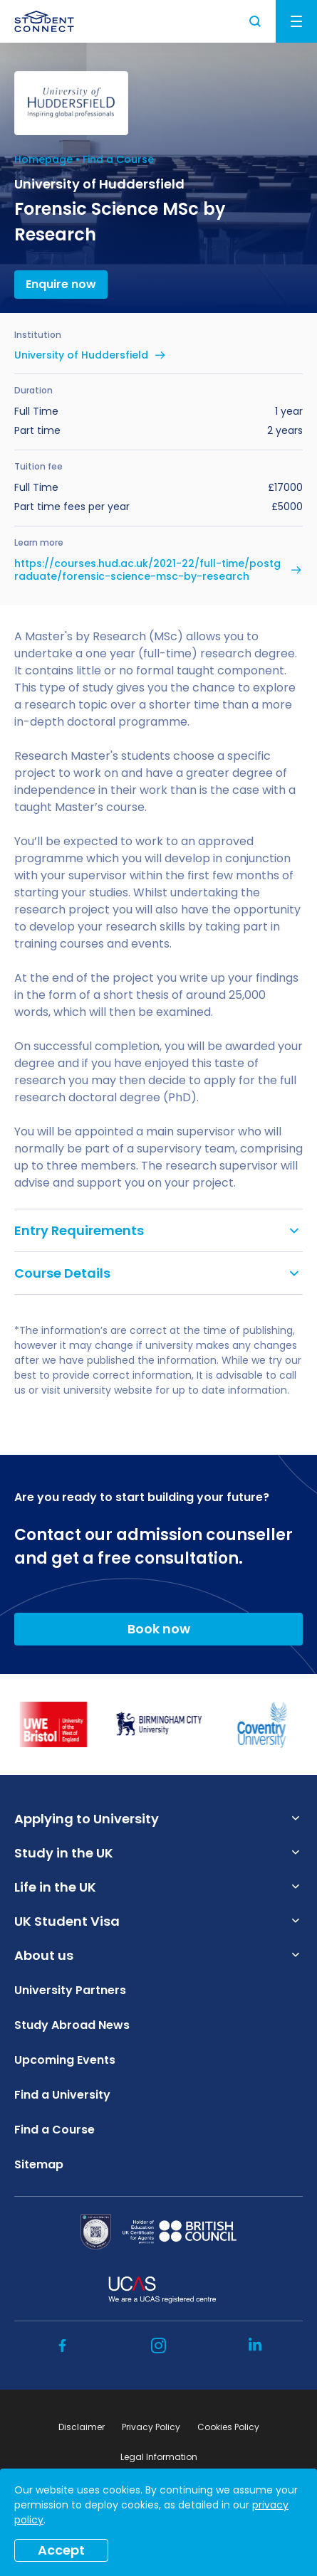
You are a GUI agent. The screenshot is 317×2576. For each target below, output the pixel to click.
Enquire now (61, 284)
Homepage (43, 159)
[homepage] (44, 21)
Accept (61, 2550)
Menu (296, 21)
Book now (159, 1629)
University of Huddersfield (81, 355)
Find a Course (118, 159)
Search (255, 21)
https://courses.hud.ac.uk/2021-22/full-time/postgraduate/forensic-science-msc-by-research (147, 570)
